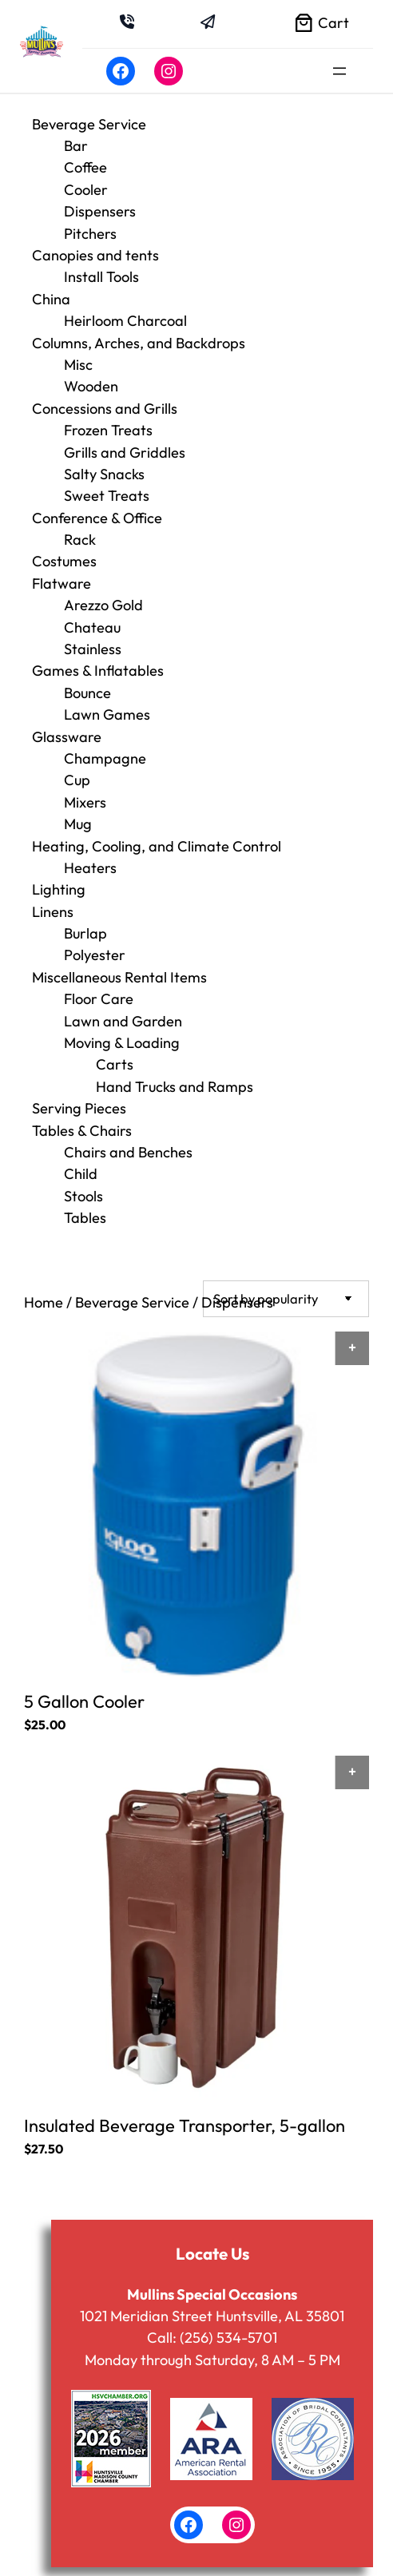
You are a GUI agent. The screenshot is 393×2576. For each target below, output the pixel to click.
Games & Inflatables (98, 670)
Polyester (94, 955)
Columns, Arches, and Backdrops (138, 343)
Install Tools (101, 277)
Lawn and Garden (123, 1021)
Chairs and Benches (128, 1152)
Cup (77, 780)
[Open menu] (339, 71)
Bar (76, 146)
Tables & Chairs (82, 1130)
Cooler (86, 190)
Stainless (92, 649)
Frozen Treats (108, 430)
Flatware (61, 583)
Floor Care (98, 999)
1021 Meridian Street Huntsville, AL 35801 (212, 2314)
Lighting (58, 889)
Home (43, 1302)
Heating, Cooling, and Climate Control (156, 846)
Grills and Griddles (124, 452)
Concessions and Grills (104, 408)
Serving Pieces (79, 1108)
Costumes (64, 561)
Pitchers (90, 233)
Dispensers (100, 211)
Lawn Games (107, 714)
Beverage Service (89, 124)
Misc (78, 364)
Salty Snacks (104, 474)
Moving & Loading (122, 1043)
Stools (83, 1196)
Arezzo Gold (103, 605)
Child (80, 1174)
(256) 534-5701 (228, 2336)
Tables (85, 1218)
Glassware (66, 737)
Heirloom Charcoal (125, 321)
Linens (52, 912)
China (51, 299)
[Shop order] (286, 1298)
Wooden (91, 386)
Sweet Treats (106, 495)
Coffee (85, 167)
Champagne (105, 758)
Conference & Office (97, 518)
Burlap (85, 933)
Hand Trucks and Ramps (174, 1087)
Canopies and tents (95, 255)
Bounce (87, 693)
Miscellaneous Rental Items (119, 977)
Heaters (90, 868)
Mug (78, 824)
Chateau (92, 627)
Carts (114, 1064)
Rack (80, 539)
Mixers (85, 802)
